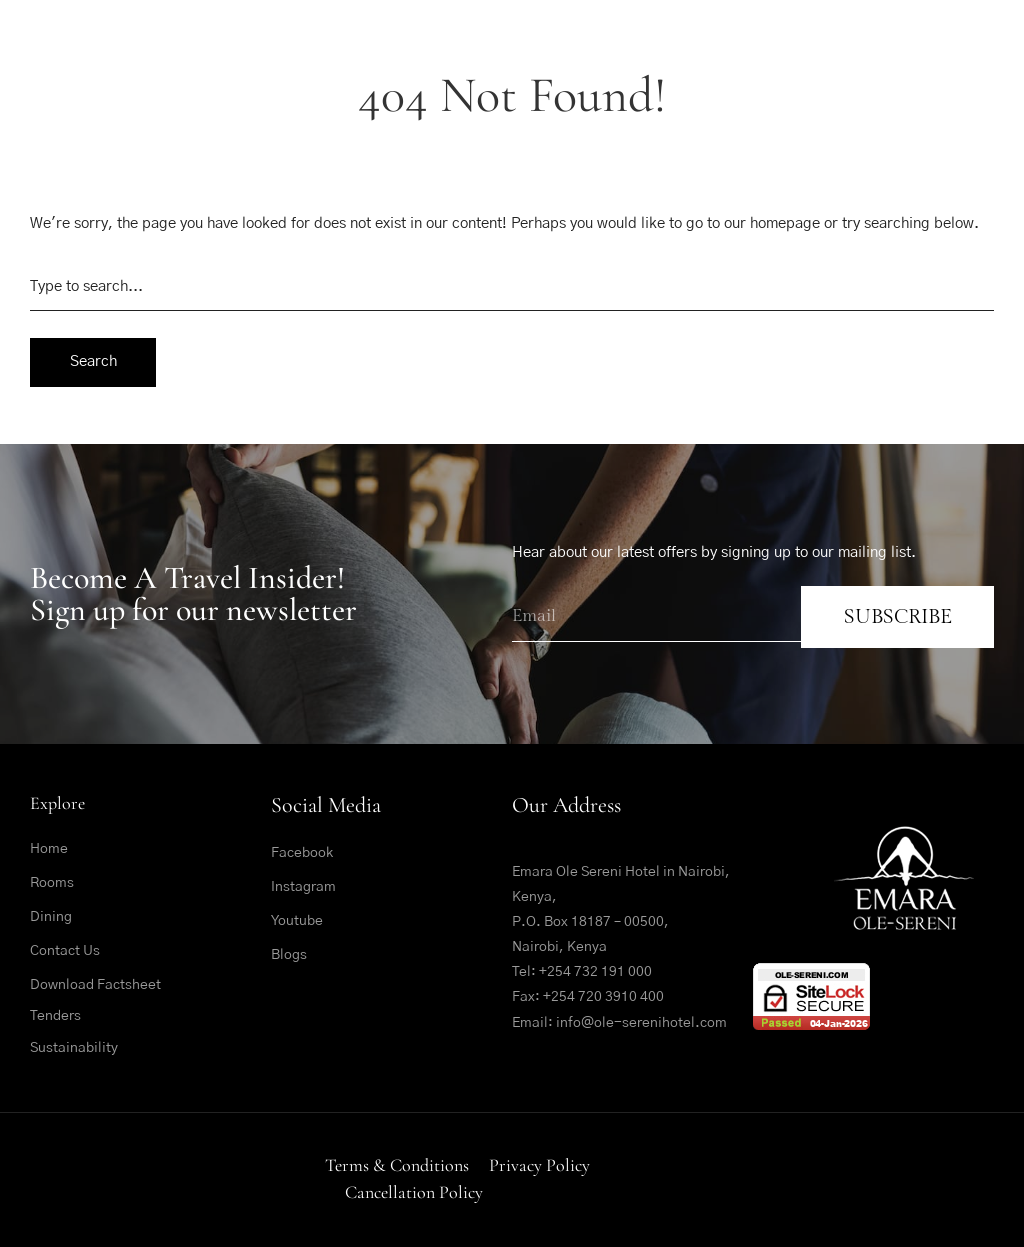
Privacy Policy (539, 1165)
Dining (51, 917)
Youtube (297, 921)
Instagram (303, 887)
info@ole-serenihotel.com (641, 1023)
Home (49, 849)
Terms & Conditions (397, 1165)
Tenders (55, 1016)
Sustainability (74, 1048)
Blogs (289, 955)
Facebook (302, 853)
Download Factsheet (95, 985)
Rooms (52, 883)
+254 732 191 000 (595, 972)
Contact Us (65, 951)
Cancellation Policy (414, 1192)
